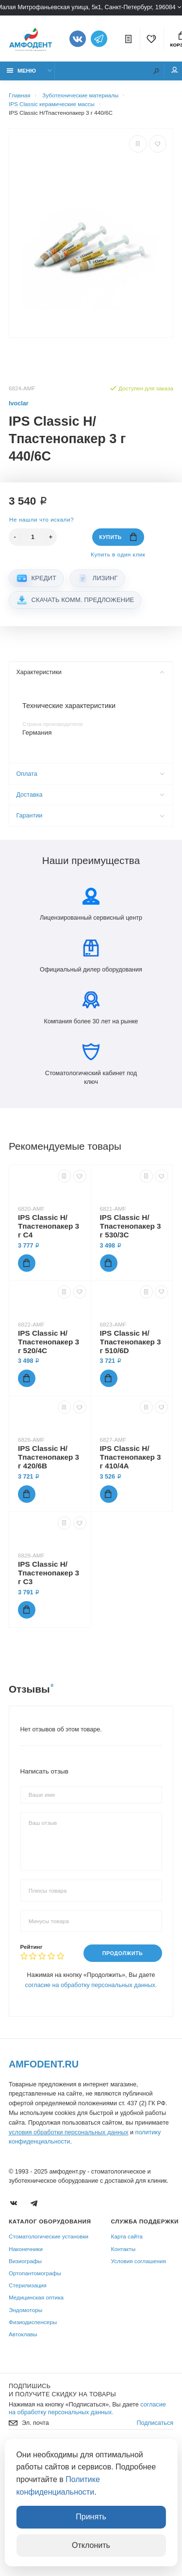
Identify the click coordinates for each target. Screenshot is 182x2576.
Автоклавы (23, 2334)
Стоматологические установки (48, 2237)
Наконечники (26, 2249)
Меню (21, 70)
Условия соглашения (138, 2261)
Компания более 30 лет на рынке (91, 1008)
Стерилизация (28, 2285)
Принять (91, 2517)
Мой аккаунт (174, 70)
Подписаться (155, 2423)
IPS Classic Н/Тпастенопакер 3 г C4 (48, 1226)
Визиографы (25, 2261)
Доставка (90, 794)
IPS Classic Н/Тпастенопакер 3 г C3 (48, 1573)
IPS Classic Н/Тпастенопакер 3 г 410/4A (130, 1457)
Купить (117, 537)
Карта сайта (127, 2237)
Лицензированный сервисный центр (91, 904)
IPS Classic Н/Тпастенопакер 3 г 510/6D (130, 1342)
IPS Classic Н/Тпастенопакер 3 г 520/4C (48, 1342)
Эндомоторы (25, 2310)
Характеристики (90, 672)
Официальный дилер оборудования (91, 956)
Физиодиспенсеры (33, 2322)
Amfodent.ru (44, 2064)
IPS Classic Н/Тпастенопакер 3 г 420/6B (48, 1457)
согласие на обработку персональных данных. (91, 1985)
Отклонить (91, 2545)
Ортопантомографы (35, 2273)
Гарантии (90, 815)
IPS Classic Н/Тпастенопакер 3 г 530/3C (130, 1226)
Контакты (123, 2249)
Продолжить (122, 1953)
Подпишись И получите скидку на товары (62, 2390)
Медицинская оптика (36, 2298)
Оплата (90, 774)
